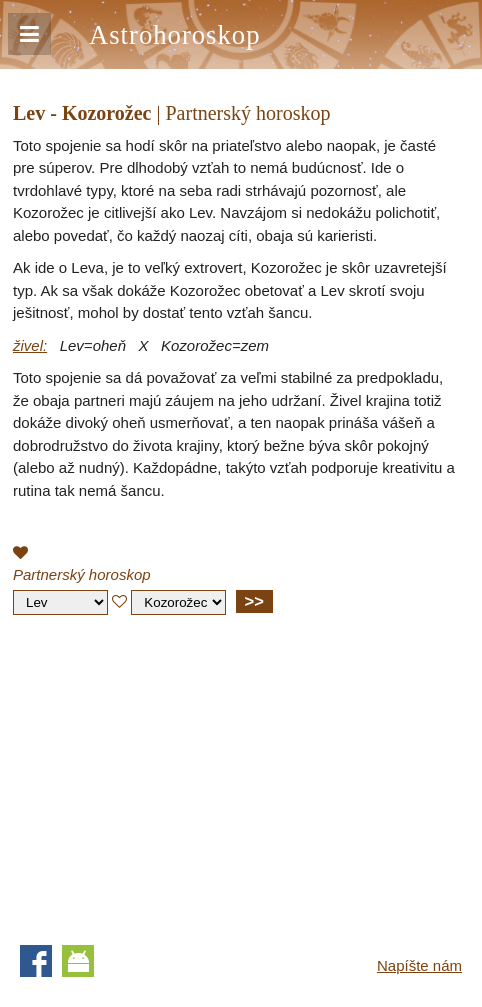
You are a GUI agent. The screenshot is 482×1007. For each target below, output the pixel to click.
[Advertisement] (181, 775)
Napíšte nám (419, 965)
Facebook (36, 961)
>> (254, 601)
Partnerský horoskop (82, 574)
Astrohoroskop (174, 35)
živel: (30, 345)
